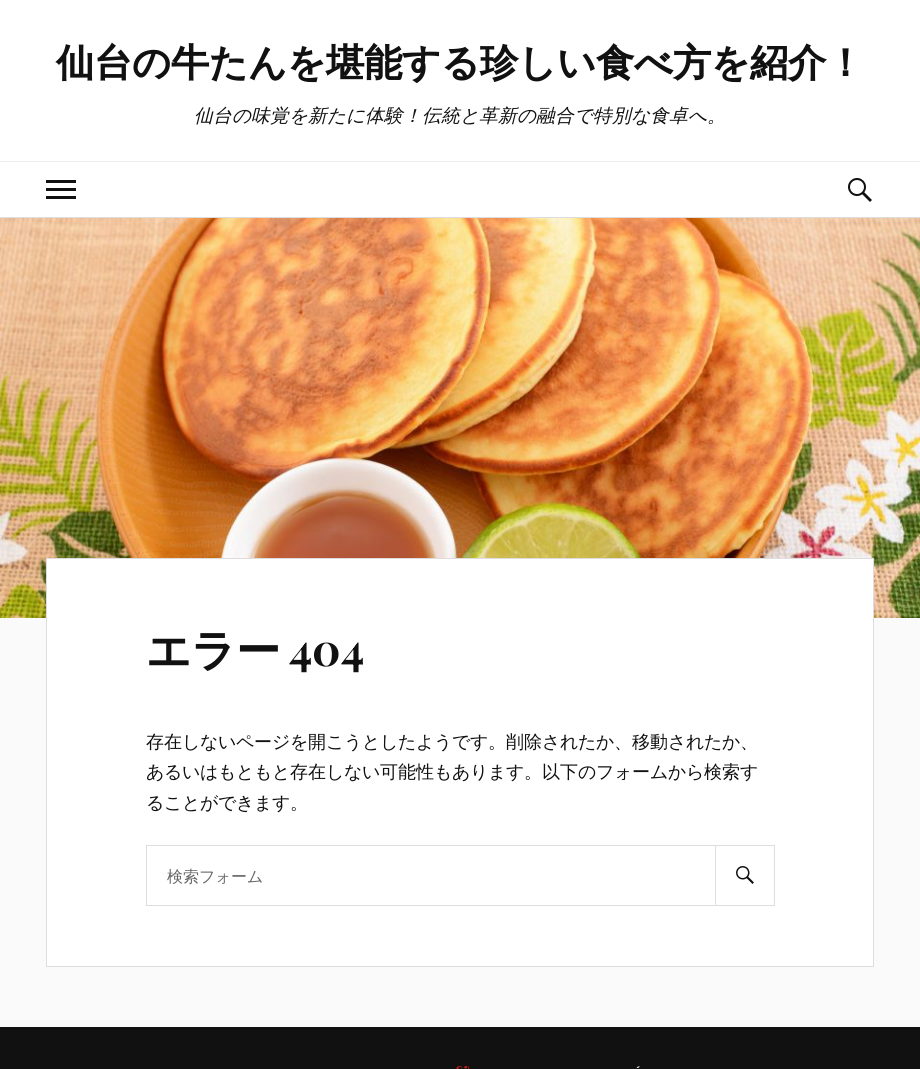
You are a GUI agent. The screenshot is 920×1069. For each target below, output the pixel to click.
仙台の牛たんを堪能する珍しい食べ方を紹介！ (460, 60)
